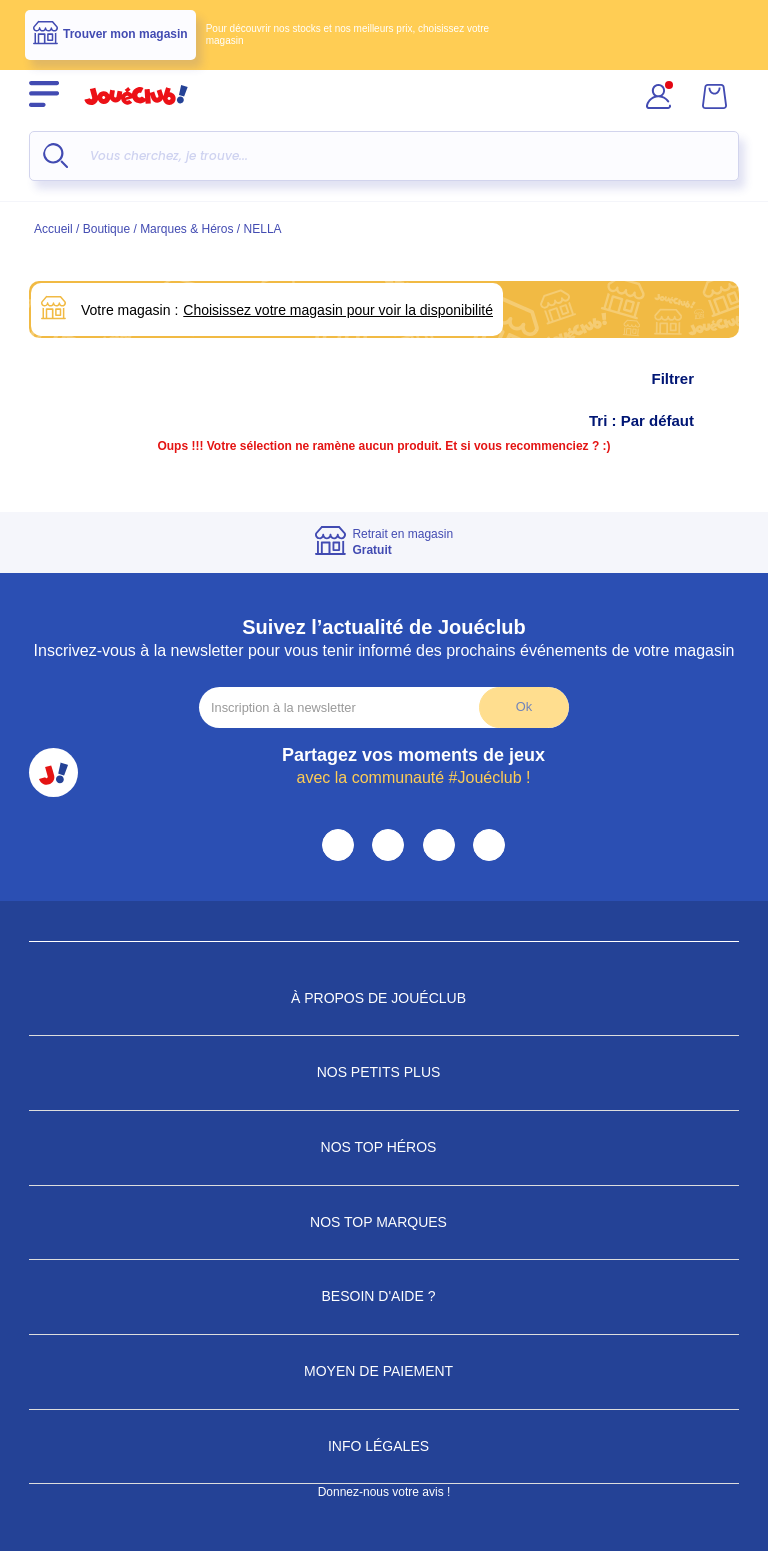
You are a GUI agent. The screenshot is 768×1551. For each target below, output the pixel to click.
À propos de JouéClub (384, 998)
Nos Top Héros (384, 1147)
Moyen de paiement (384, 1371)
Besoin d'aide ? (384, 1296)
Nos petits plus (384, 1072)
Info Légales (384, 1446)
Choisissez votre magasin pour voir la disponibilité (338, 310)
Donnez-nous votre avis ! (384, 1492)
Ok (524, 706)
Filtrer (692, 379)
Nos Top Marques (384, 1222)
